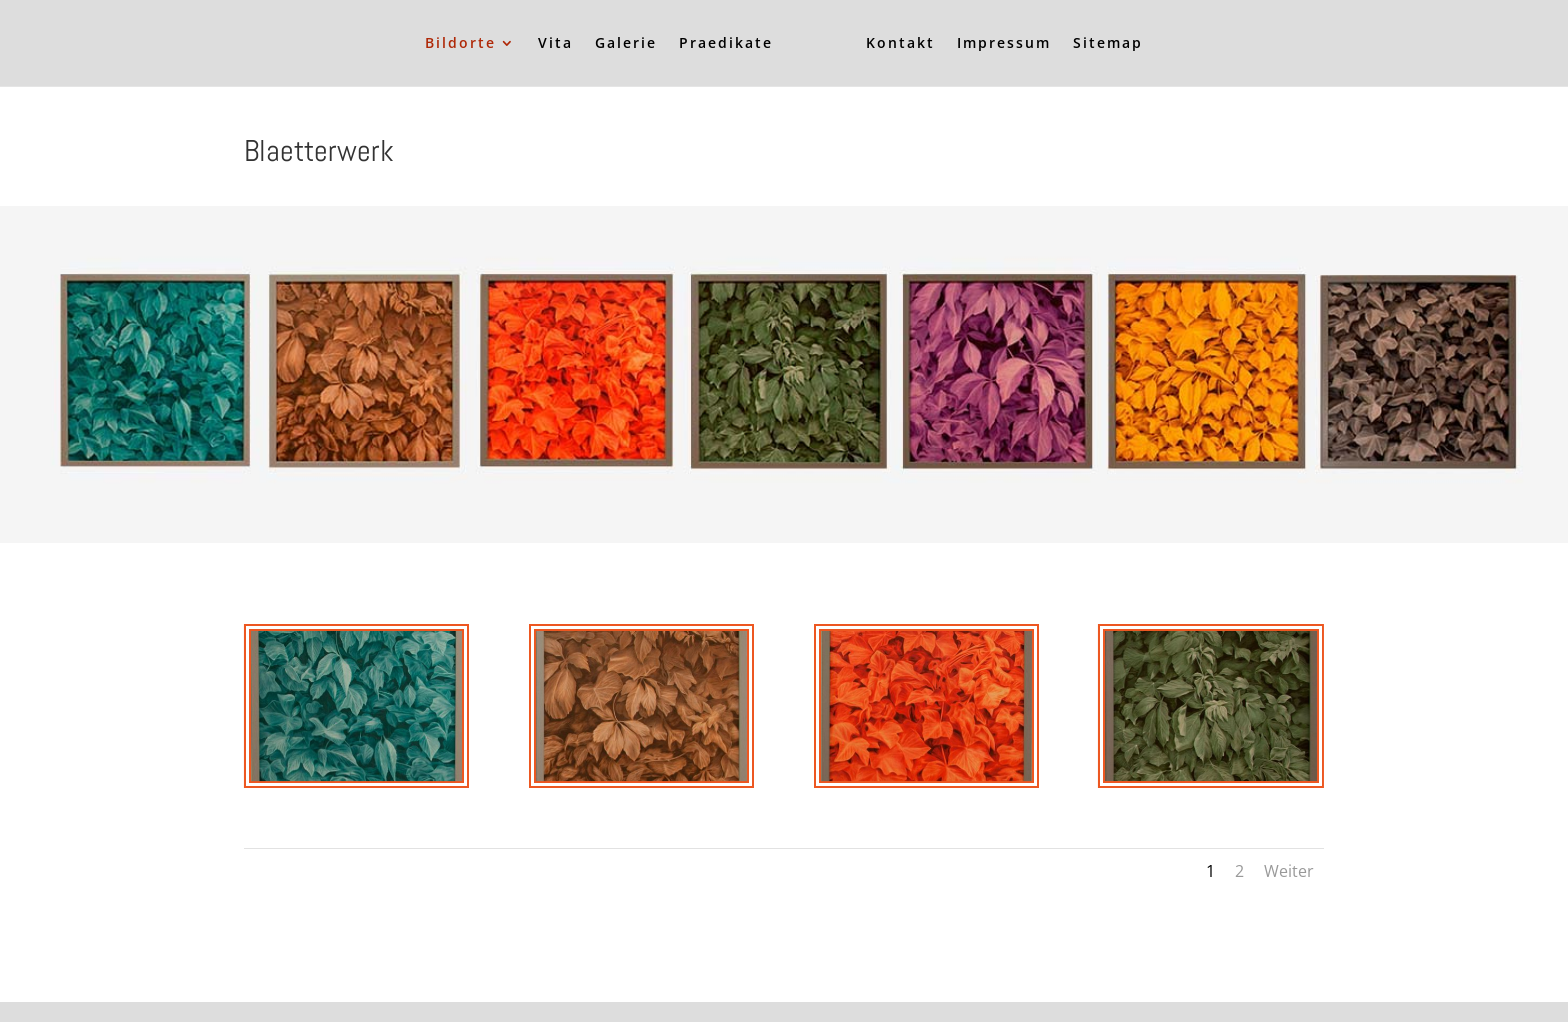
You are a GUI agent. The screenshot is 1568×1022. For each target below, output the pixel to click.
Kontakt (900, 44)
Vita (555, 44)
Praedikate (726, 44)
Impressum (1004, 44)
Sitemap (1108, 44)
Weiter (1289, 871)
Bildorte (460, 44)
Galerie (626, 44)
